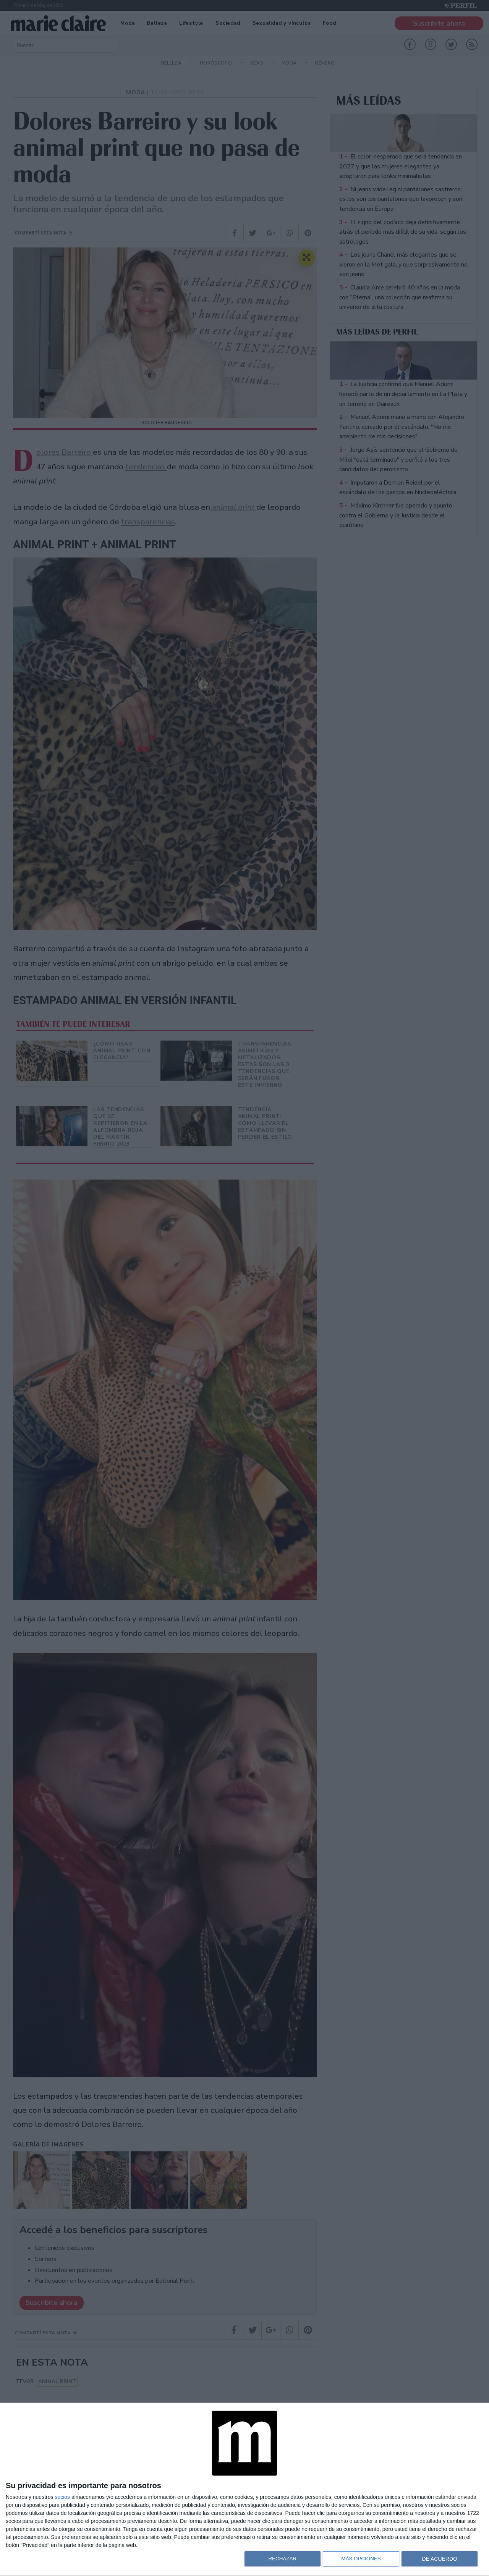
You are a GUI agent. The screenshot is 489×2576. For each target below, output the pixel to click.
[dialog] (244, 2489)
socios (62, 2497)
